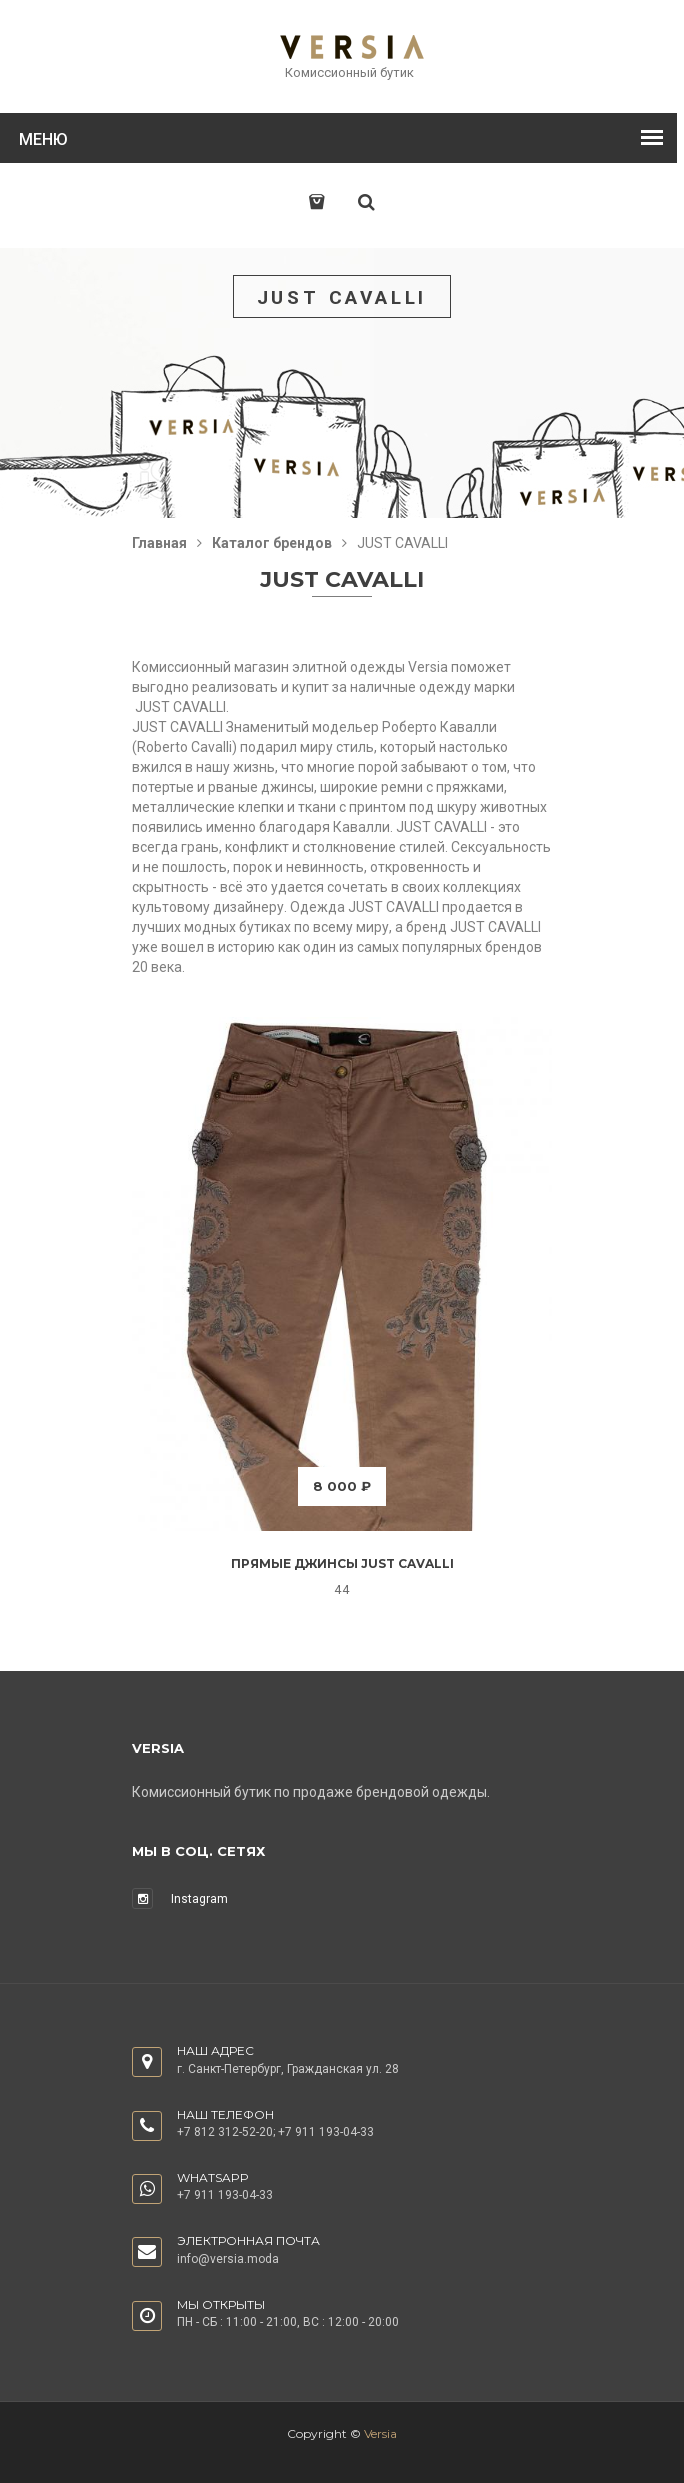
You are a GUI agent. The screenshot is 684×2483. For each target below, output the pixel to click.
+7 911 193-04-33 (326, 2132)
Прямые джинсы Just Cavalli (342, 1563)
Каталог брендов (272, 543)
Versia (380, 2433)
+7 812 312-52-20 (225, 2132)
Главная (159, 543)
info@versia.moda (228, 2259)
